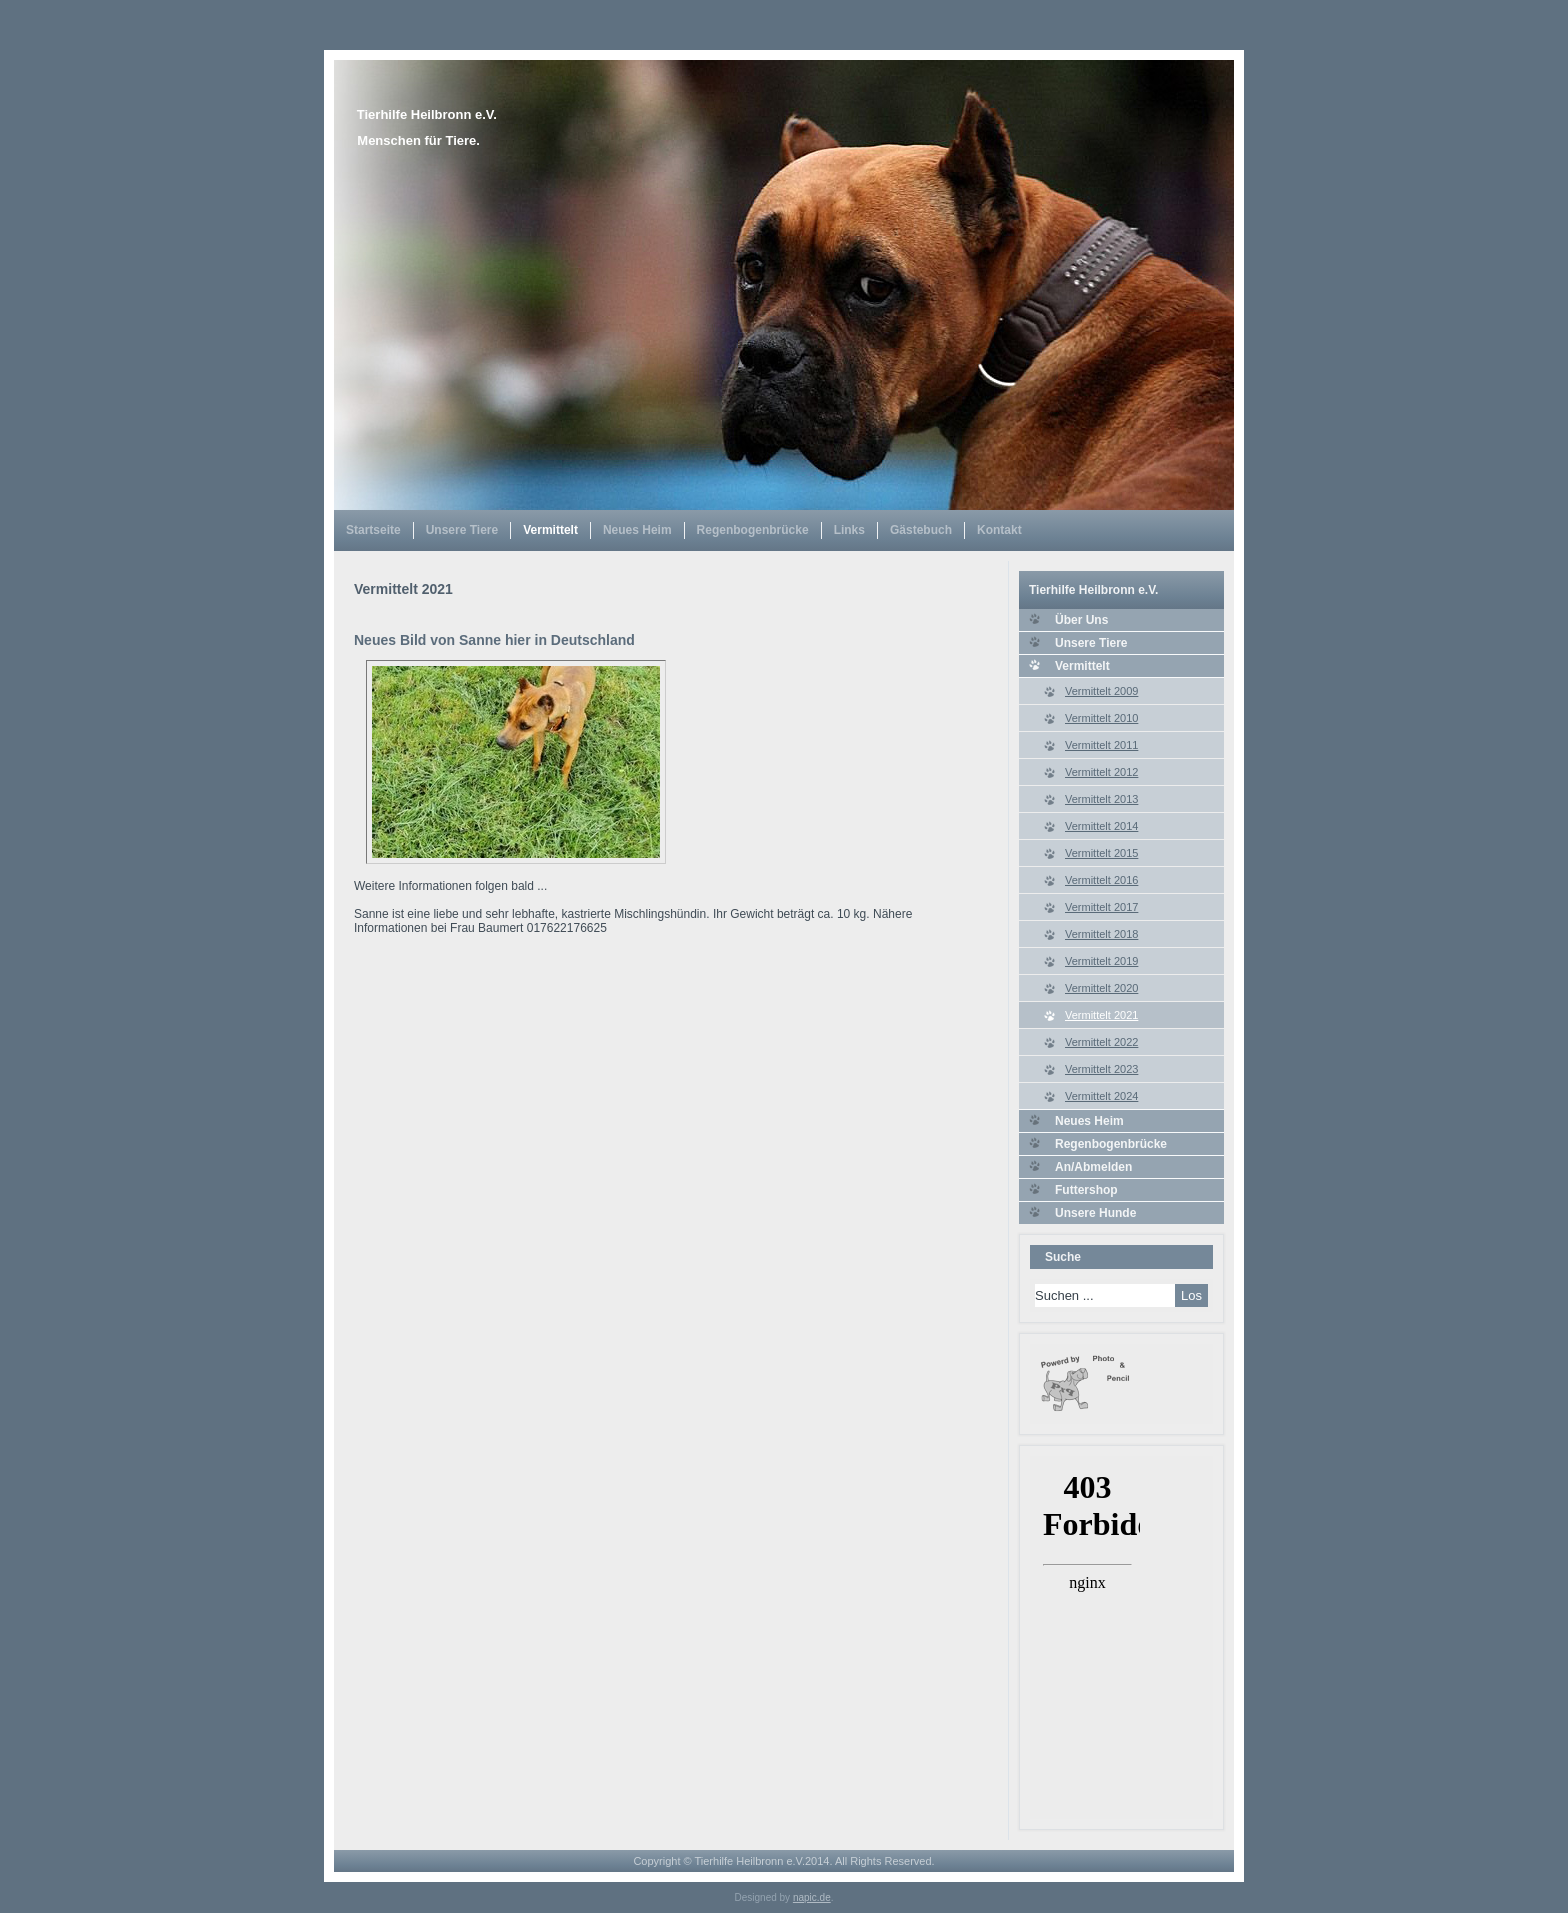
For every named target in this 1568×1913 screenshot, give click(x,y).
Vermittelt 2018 (1101, 934)
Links (849, 530)
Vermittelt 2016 (1101, 880)
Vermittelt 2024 (1101, 1096)
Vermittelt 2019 (1101, 961)
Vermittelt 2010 (1101, 718)
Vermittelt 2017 (1101, 907)
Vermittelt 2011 (1101, 745)
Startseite (373, 530)
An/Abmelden (1093, 1167)
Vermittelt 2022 (1101, 1042)
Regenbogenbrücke (753, 530)
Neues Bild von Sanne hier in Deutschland (494, 640)
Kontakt (999, 530)
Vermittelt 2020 (1101, 988)
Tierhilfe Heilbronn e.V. (427, 114)
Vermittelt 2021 (1101, 1015)
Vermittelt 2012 (1101, 772)
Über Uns (1081, 620)
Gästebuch (921, 530)
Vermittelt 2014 (1101, 826)
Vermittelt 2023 (1101, 1069)
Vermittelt (550, 530)
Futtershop (1086, 1190)
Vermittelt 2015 (1101, 853)
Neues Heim (637, 530)
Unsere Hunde (1095, 1213)
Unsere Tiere (462, 530)
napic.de (812, 1897)
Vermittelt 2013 (1101, 799)
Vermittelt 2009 (1101, 691)
